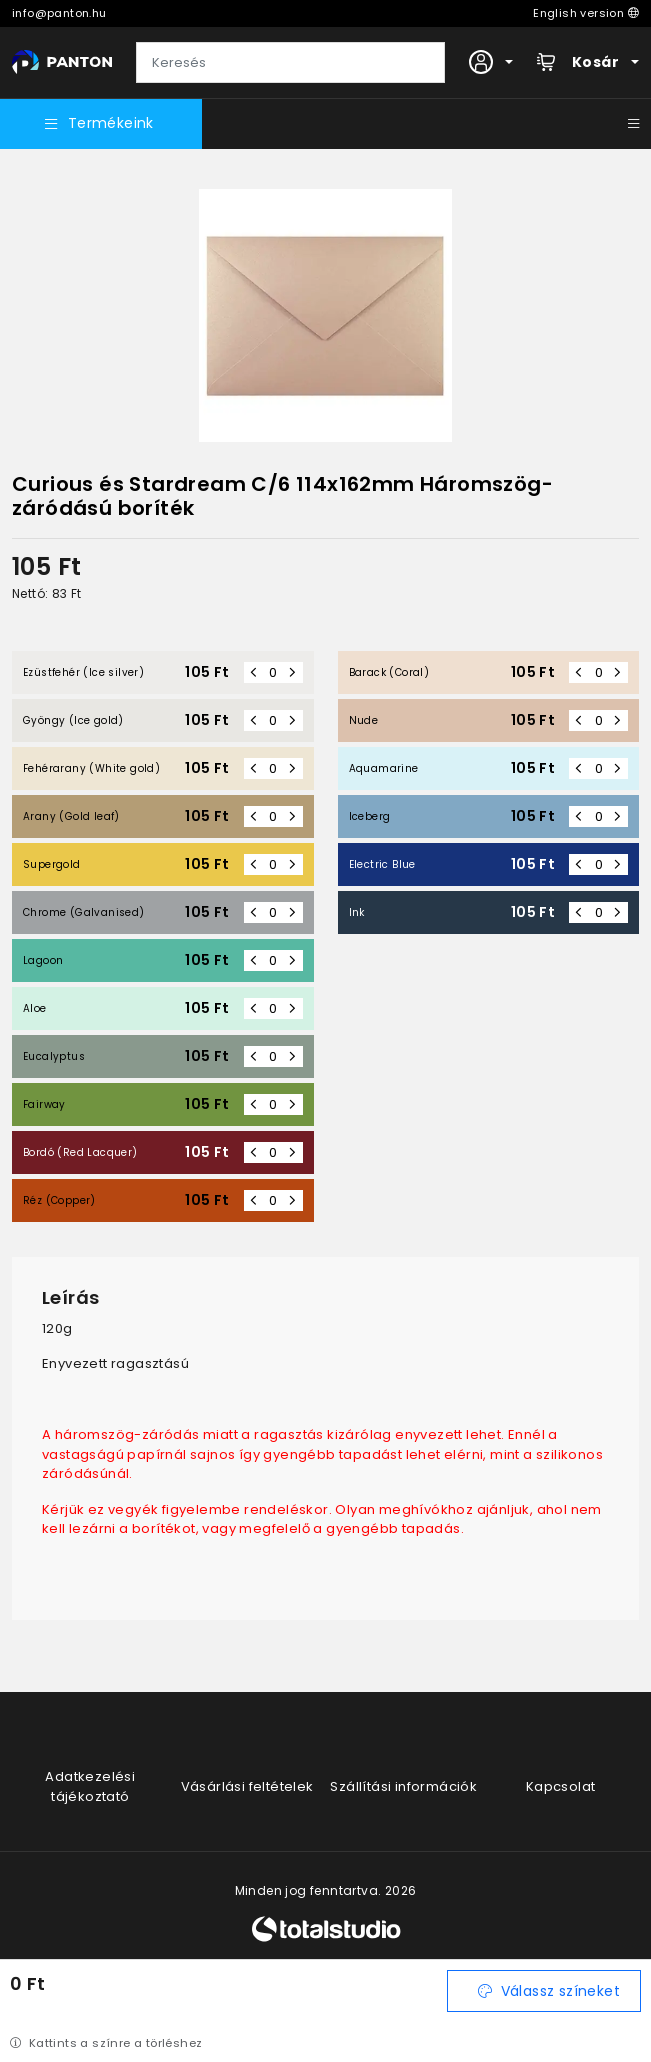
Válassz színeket (549, 1991)
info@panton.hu (59, 13)
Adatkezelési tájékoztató (90, 1786)
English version (586, 13)
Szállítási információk (403, 1786)
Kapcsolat (561, 1786)
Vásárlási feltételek (247, 1786)
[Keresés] (290, 63)
